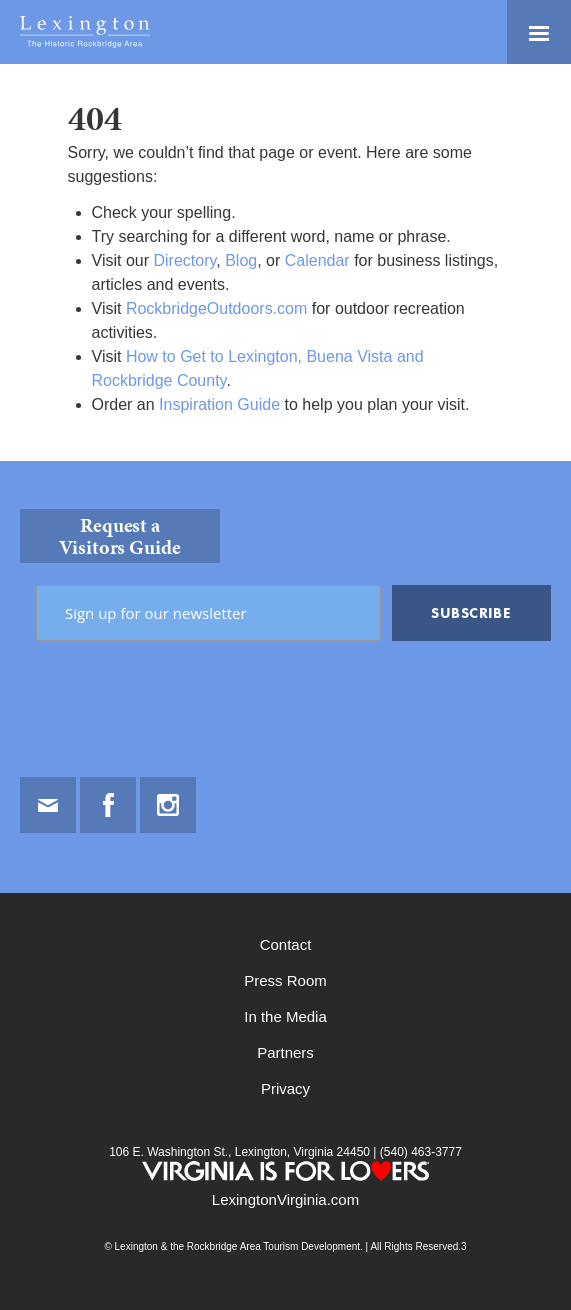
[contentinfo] (285, 885)
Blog (241, 260)
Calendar (317, 260)
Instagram (168, 805)
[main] (285, 262)
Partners (285, 1052)
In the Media (285, 1016)
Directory (184, 260)
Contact (286, 944)
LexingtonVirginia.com (285, 1199)
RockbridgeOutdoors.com (216, 308)
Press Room (285, 980)
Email (48, 805)
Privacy (285, 1088)
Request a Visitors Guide (120, 536)
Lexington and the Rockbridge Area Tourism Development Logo (85, 32)
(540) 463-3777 (418, 1152)
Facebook (108, 805)
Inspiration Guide (219, 404)
